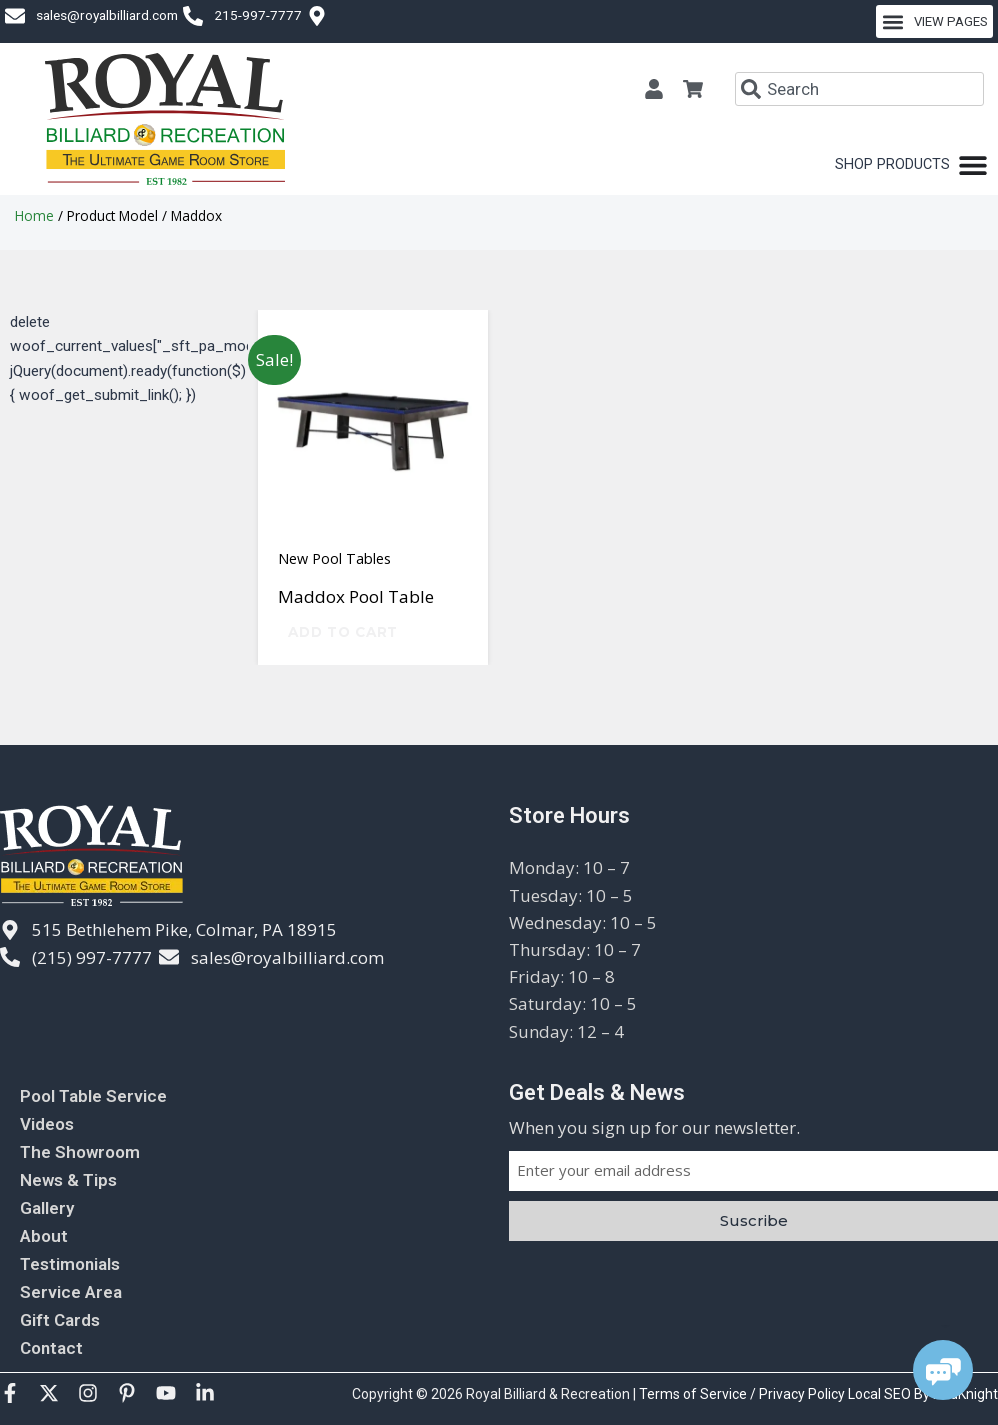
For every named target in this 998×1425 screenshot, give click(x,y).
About (44, 1236)
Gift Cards (60, 1320)
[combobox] (859, 89)
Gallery (47, 1208)
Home (34, 215)
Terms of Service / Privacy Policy (743, 1394)
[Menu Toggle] (911, 165)
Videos (47, 1124)
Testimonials (70, 1264)
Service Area (71, 1292)
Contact (51, 1348)
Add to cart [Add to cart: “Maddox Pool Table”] (342, 632)
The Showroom (80, 1152)
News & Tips (68, 1180)
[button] (934, 21)
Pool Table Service (93, 1096)
